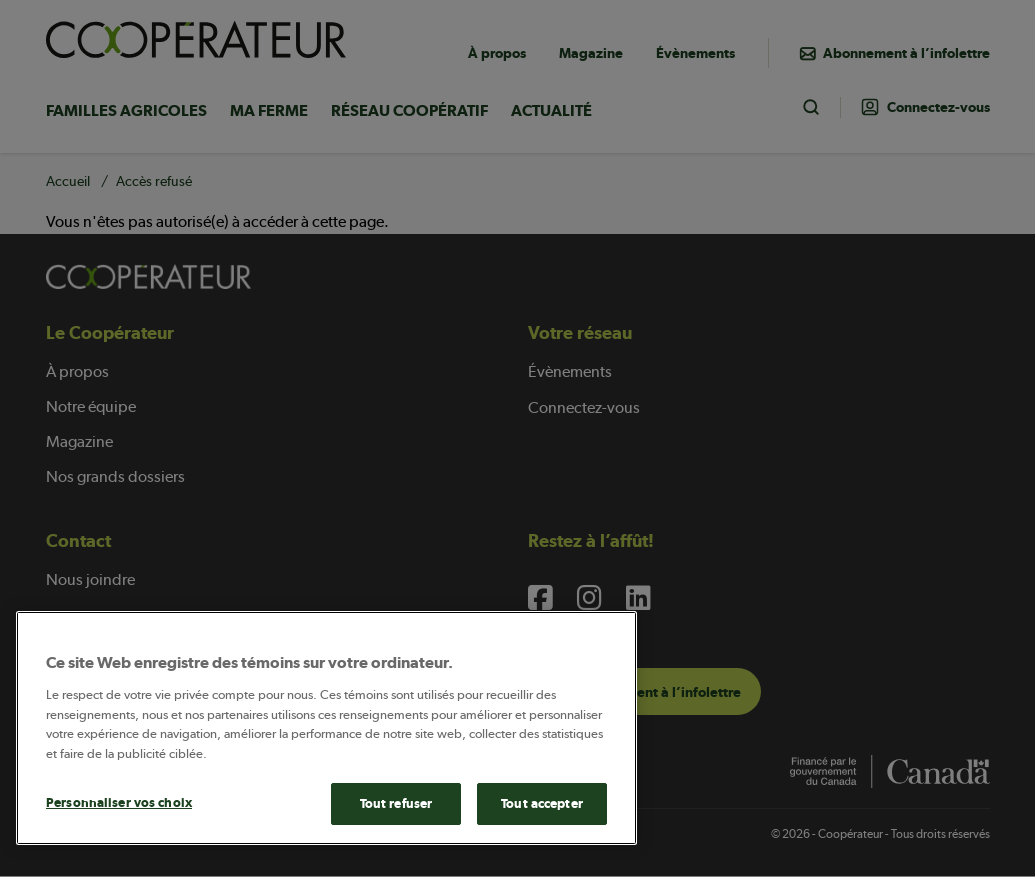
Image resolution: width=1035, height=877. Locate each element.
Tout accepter (542, 803)
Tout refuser (396, 803)
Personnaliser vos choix (119, 802)
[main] (326, 728)
